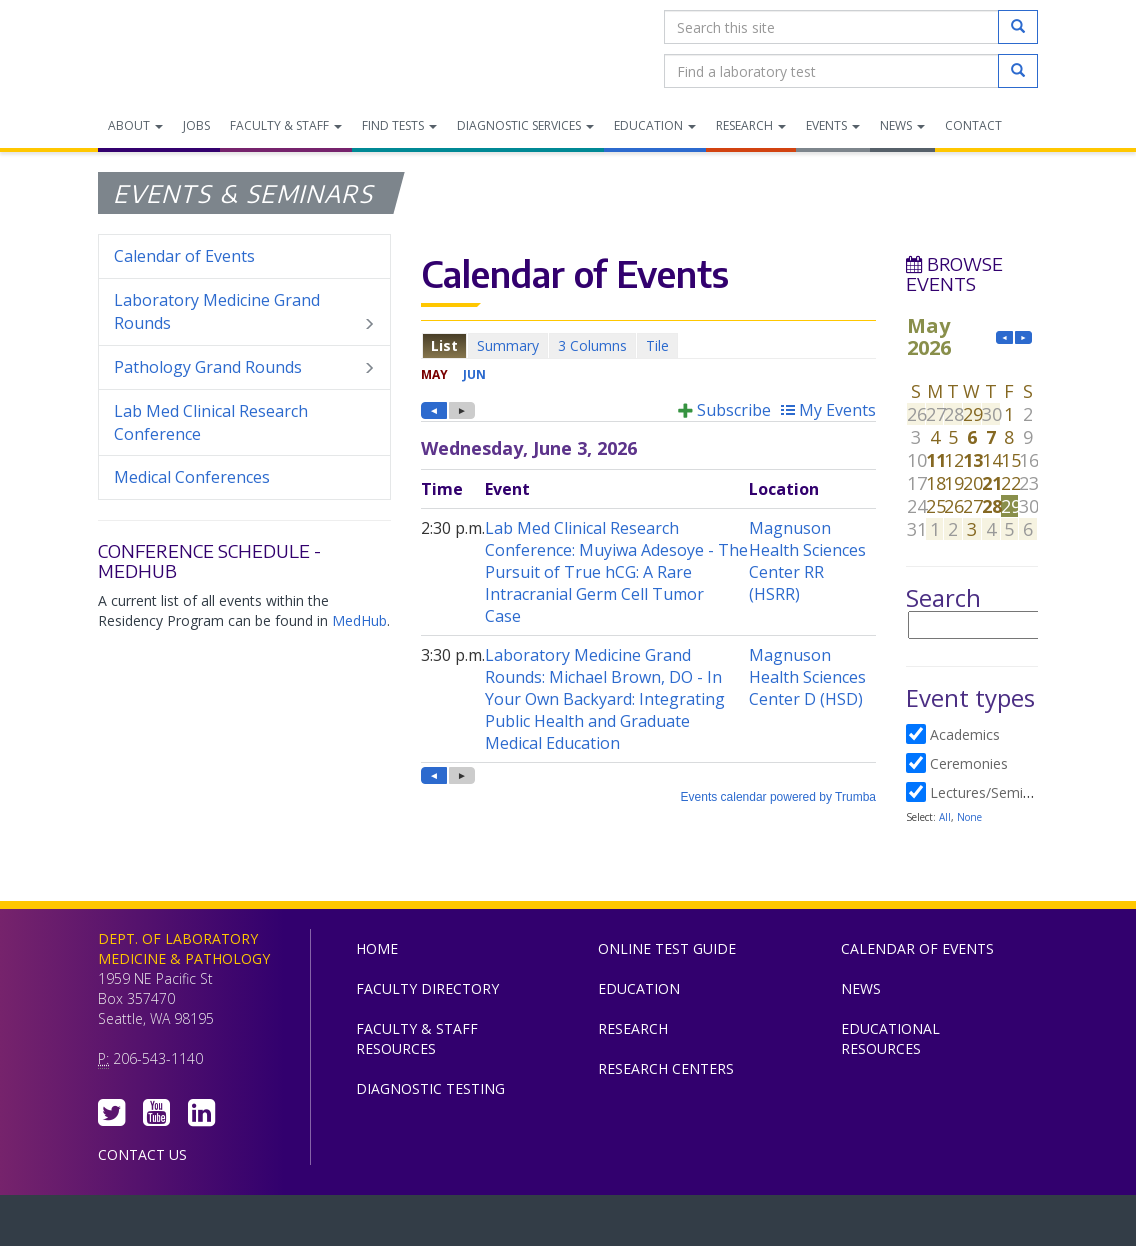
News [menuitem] (902, 125)
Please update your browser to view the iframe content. (648, 345)
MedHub (359, 620)
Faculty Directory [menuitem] (427, 988)
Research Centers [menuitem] (666, 1068)
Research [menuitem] (751, 125)
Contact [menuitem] (973, 125)
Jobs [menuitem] (196, 125)
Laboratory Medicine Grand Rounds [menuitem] (244, 312)
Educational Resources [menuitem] (890, 1038)
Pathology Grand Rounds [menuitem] (244, 367)
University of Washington (653, 1225)
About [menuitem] (135, 125)
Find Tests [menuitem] (399, 125)
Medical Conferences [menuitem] (192, 477)
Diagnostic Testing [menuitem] (430, 1088)
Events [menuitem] (833, 125)
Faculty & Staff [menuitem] (286, 125)
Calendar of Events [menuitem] (184, 256)
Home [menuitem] (377, 948)
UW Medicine (403, 1225)
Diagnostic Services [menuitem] (525, 125)
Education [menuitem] (655, 125)
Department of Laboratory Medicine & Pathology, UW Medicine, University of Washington (200, 49)
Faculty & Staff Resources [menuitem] (417, 1038)
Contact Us (142, 1154)
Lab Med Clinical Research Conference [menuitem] (211, 422)
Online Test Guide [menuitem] (667, 948)
